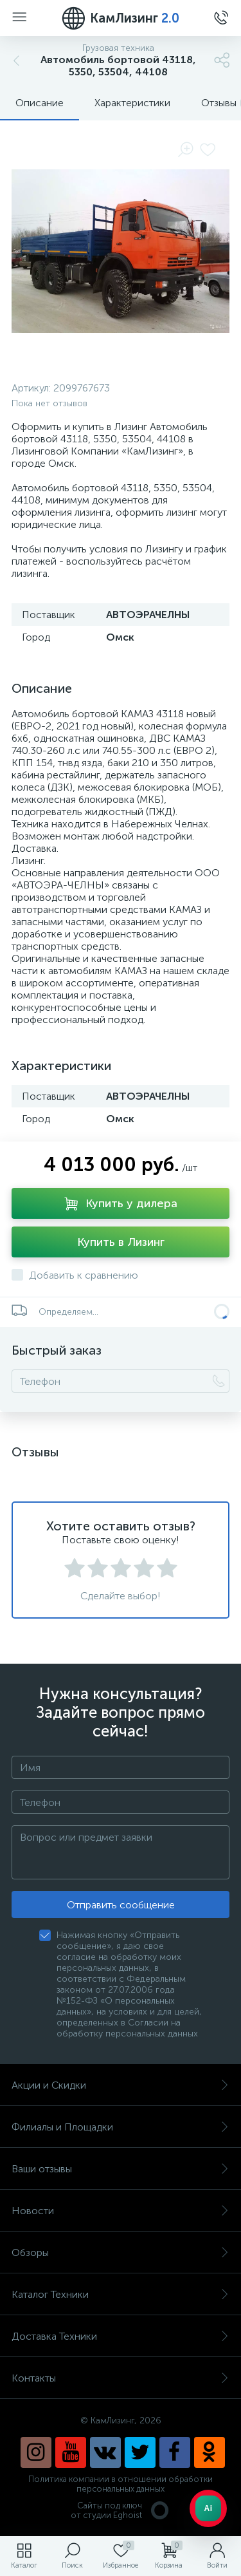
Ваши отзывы (120, 2169)
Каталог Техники (120, 2294)
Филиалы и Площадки (120, 2127)
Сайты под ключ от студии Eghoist (120, 2510)
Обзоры (120, 2252)
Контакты (120, 2378)
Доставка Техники (120, 2336)
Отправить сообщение (121, 1905)
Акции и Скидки (120, 2085)
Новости (120, 2211)
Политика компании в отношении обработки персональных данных (120, 2484)
